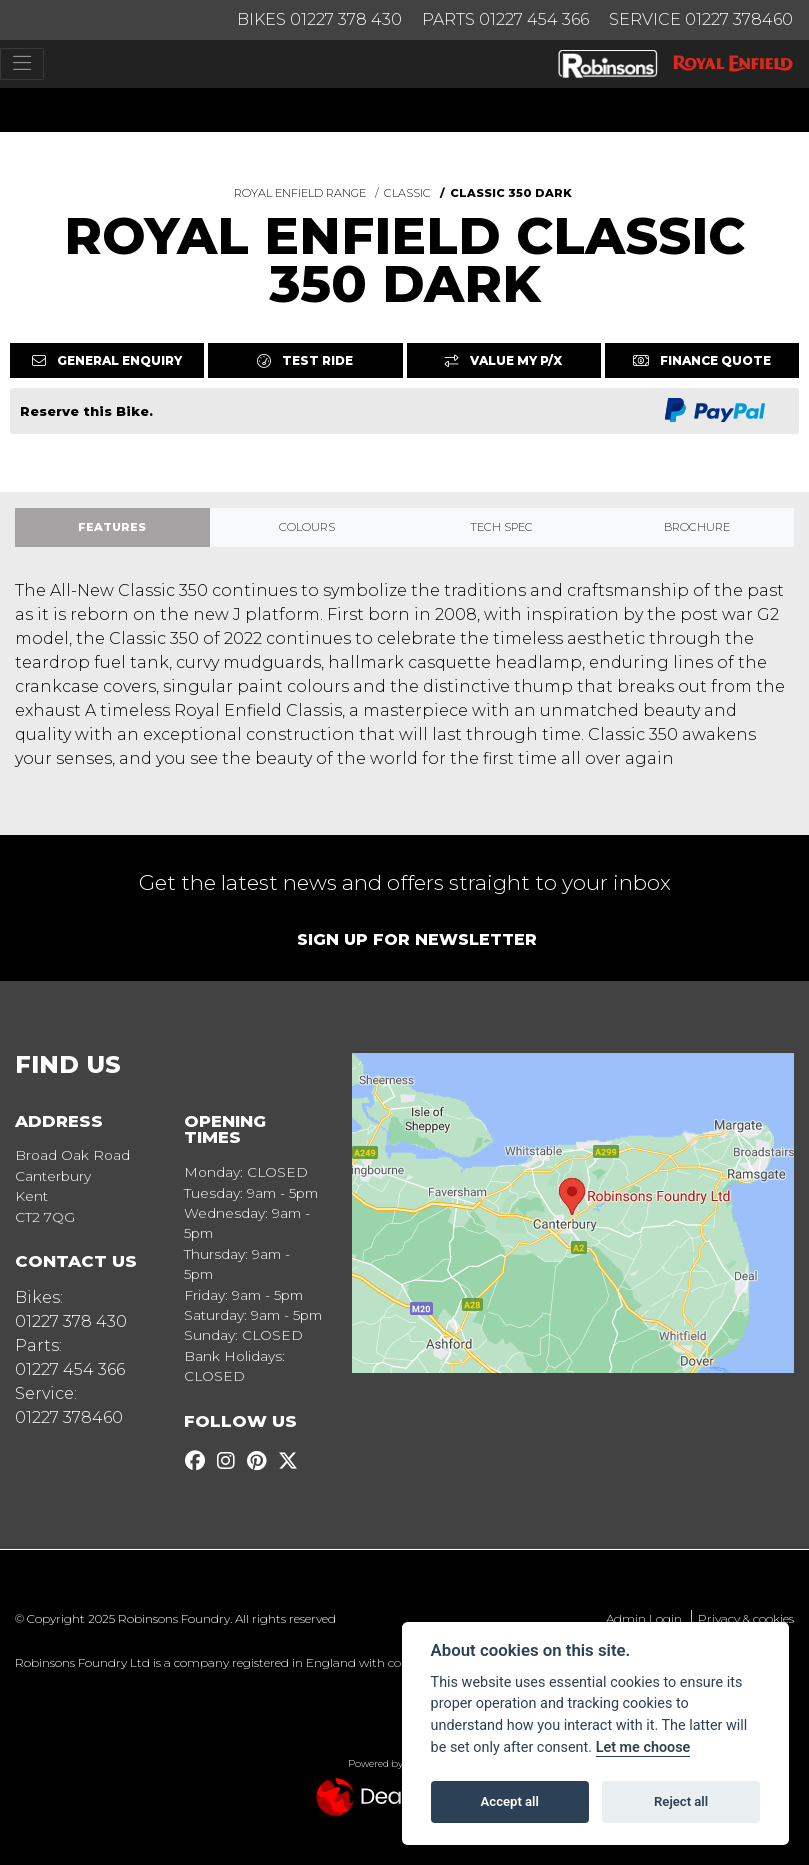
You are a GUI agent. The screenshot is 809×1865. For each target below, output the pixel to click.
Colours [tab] (307, 527)
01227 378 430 (71, 1321)
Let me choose (643, 1747)
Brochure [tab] (697, 527)
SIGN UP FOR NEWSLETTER (417, 939)
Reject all (681, 1801)
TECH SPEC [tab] (501, 527)
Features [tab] (112, 527)
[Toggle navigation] (22, 64)
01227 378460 (69, 1417)
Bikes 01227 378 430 (319, 19)
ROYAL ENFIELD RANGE (300, 193)
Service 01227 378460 (701, 19)
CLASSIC (407, 193)
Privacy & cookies (746, 1618)
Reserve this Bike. (86, 411)
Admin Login (644, 1618)
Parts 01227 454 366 (505, 19)
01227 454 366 (70, 1369)
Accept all (510, 1801)
